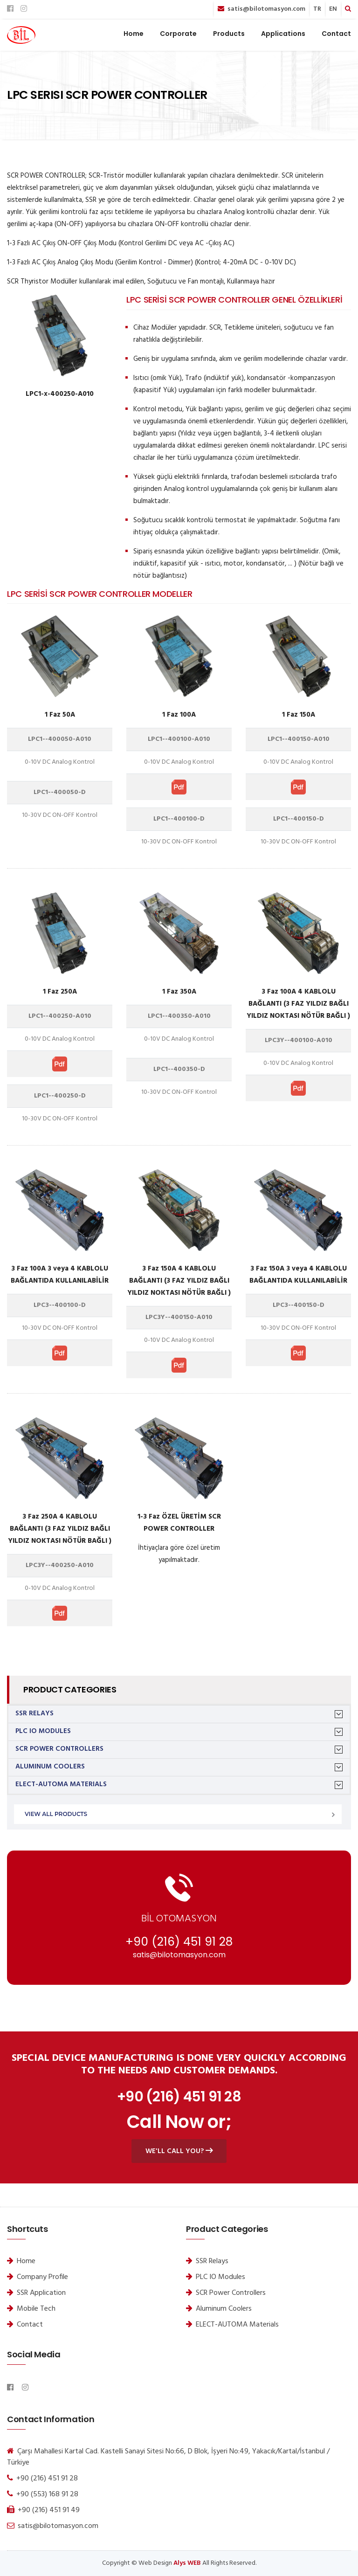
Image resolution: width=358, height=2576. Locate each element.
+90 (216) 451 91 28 (179, 1941)
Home (134, 33)
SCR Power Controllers (59, 1749)
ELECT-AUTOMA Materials (61, 1784)
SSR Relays (34, 1713)
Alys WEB (187, 2563)
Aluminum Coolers (50, 1766)
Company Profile (42, 2277)
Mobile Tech (36, 2308)
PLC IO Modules (43, 1731)
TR (317, 9)
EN (333, 9)
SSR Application (41, 2293)
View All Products (56, 1813)
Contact (336, 33)
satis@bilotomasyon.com (266, 9)
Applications (283, 33)
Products (229, 33)
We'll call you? (179, 2151)
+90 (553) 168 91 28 (47, 2494)
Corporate (178, 33)
